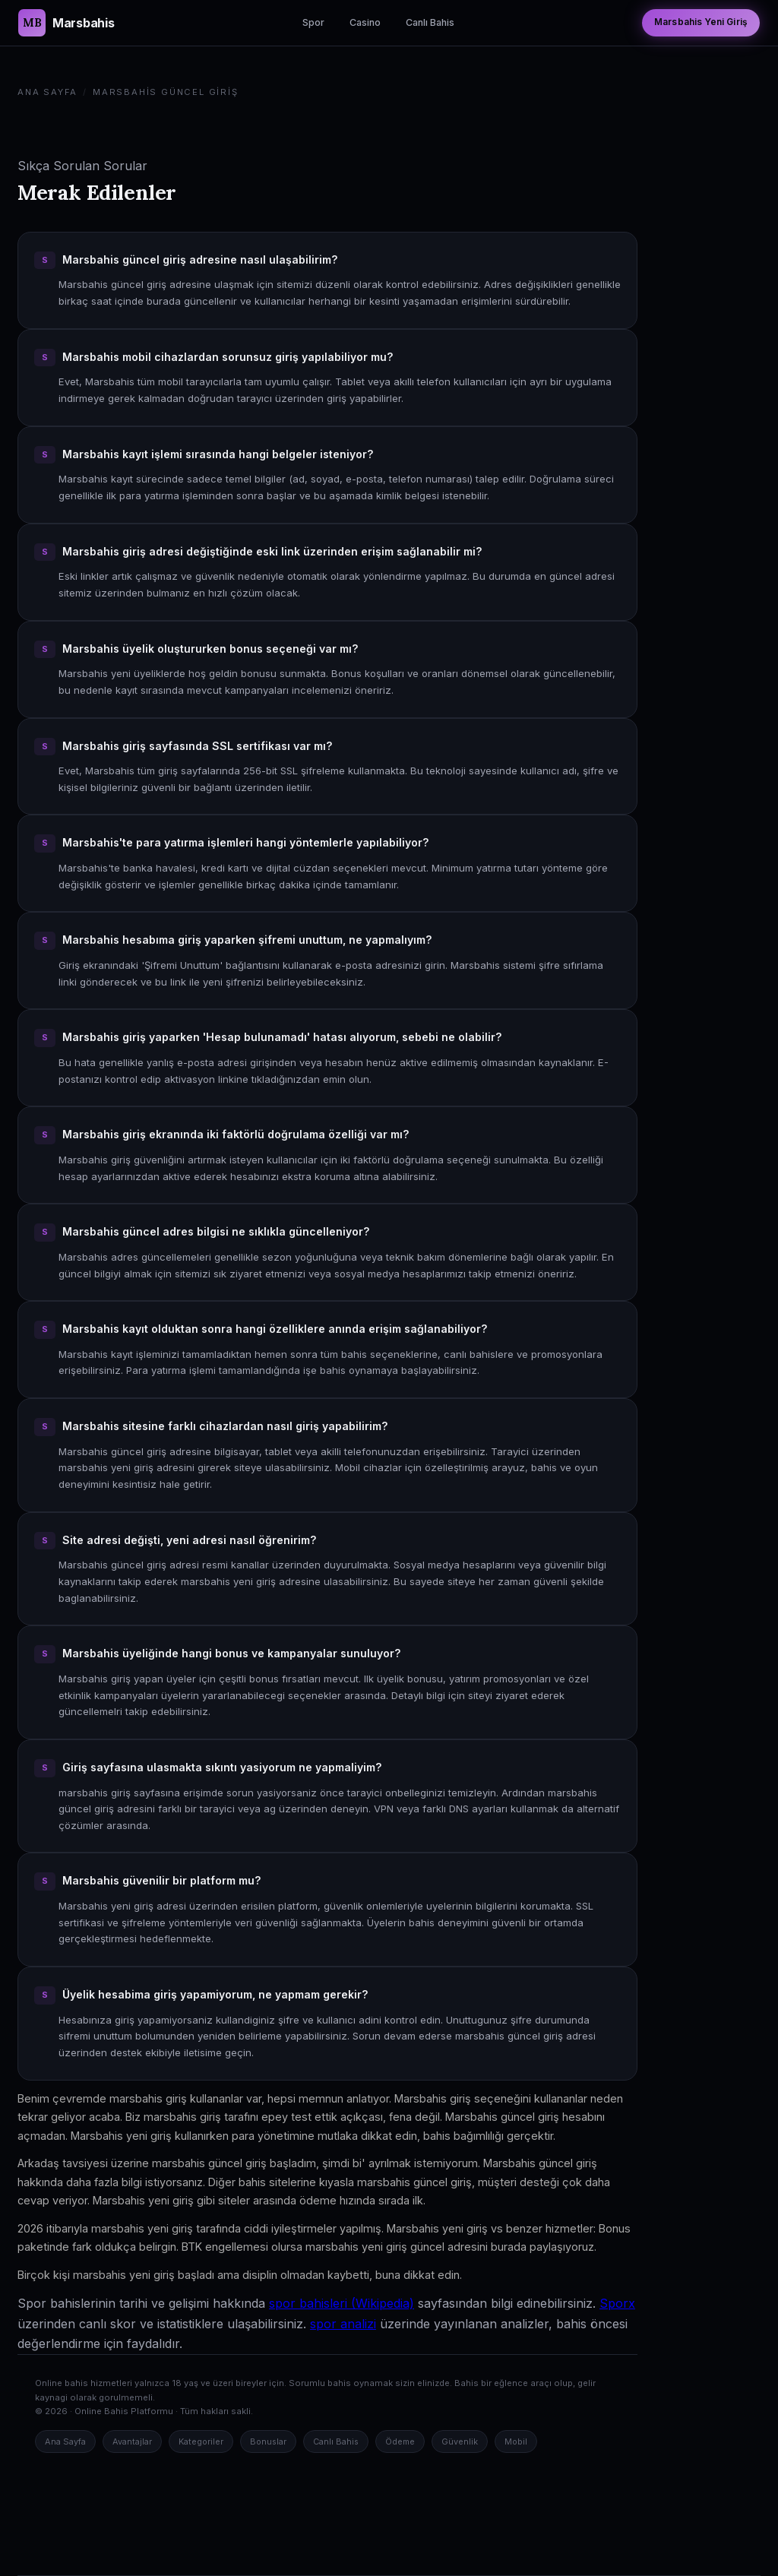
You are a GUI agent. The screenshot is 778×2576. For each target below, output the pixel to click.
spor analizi (343, 2323)
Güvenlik (459, 2441)
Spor (313, 22)
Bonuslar (268, 2441)
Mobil (515, 2441)
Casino (365, 22)
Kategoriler (201, 2441)
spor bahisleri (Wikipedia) (341, 2303)
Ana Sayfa (47, 92)
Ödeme (400, 2441)
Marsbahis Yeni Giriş (701, 22)
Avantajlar (132, 2441)
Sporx (617, 2303)
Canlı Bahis (430, 22)
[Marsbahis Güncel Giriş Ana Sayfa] (66, 22)
